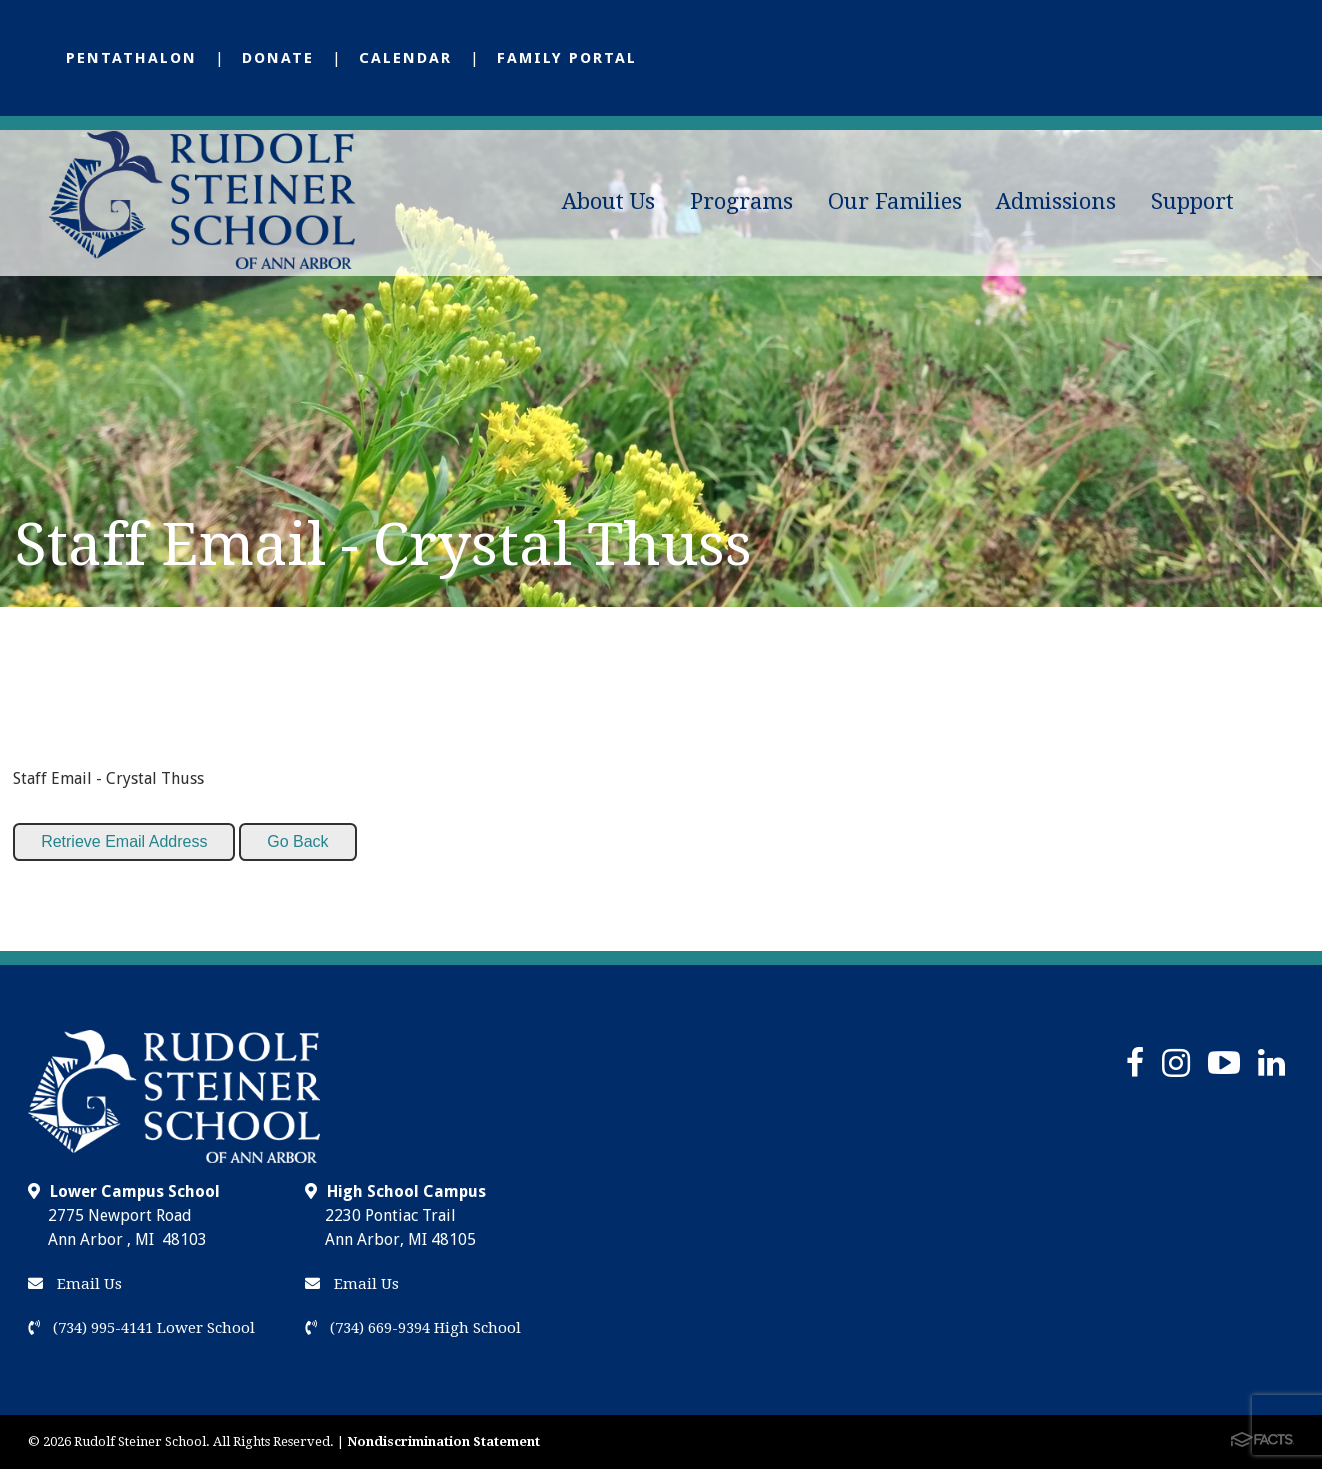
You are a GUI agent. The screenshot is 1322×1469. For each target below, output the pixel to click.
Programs (741, 201)
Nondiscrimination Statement (443, 1441)
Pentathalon (131, 58)
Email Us (75, 1284)
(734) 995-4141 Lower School (141, 1328)
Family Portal (567, 58)
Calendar (405, 58)
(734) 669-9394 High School (413, 1328)
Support (1192, 201)
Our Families (895, 201)
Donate (278, 58)
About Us (608, 201)
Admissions (1056, 201)
